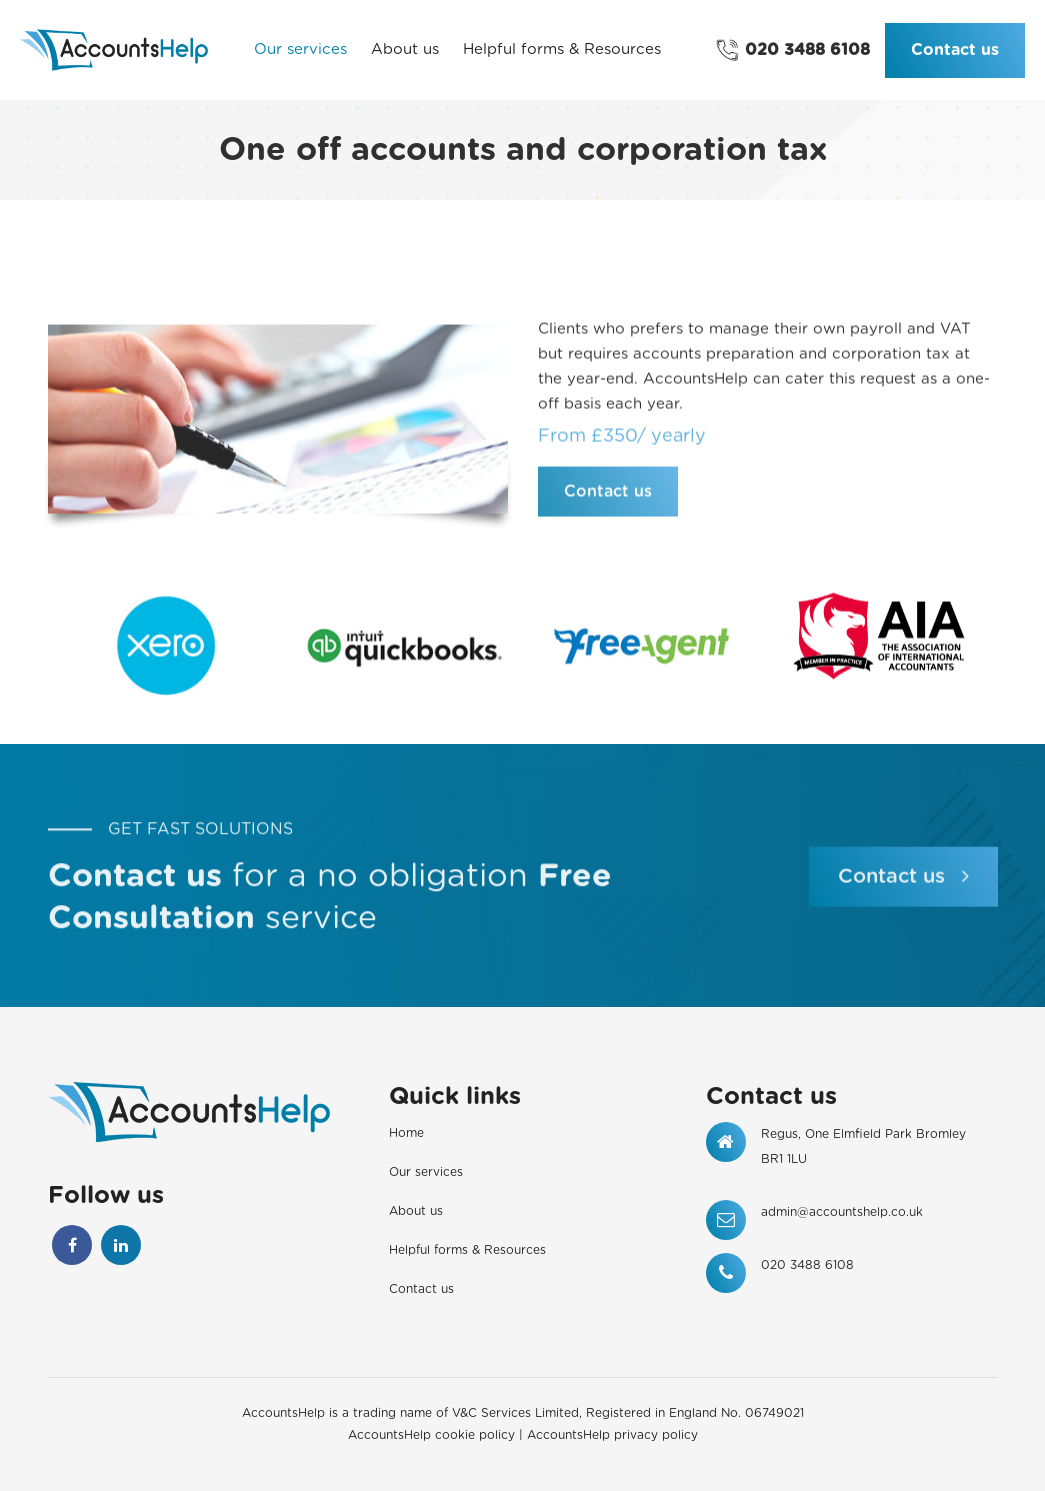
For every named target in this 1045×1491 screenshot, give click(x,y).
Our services (426, 1172)
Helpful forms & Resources (467, 1250)
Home (406, 1133)
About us (416, 1211)
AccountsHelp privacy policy (612, 1435)
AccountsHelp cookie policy (431, 1435)
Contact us (955, 50)
